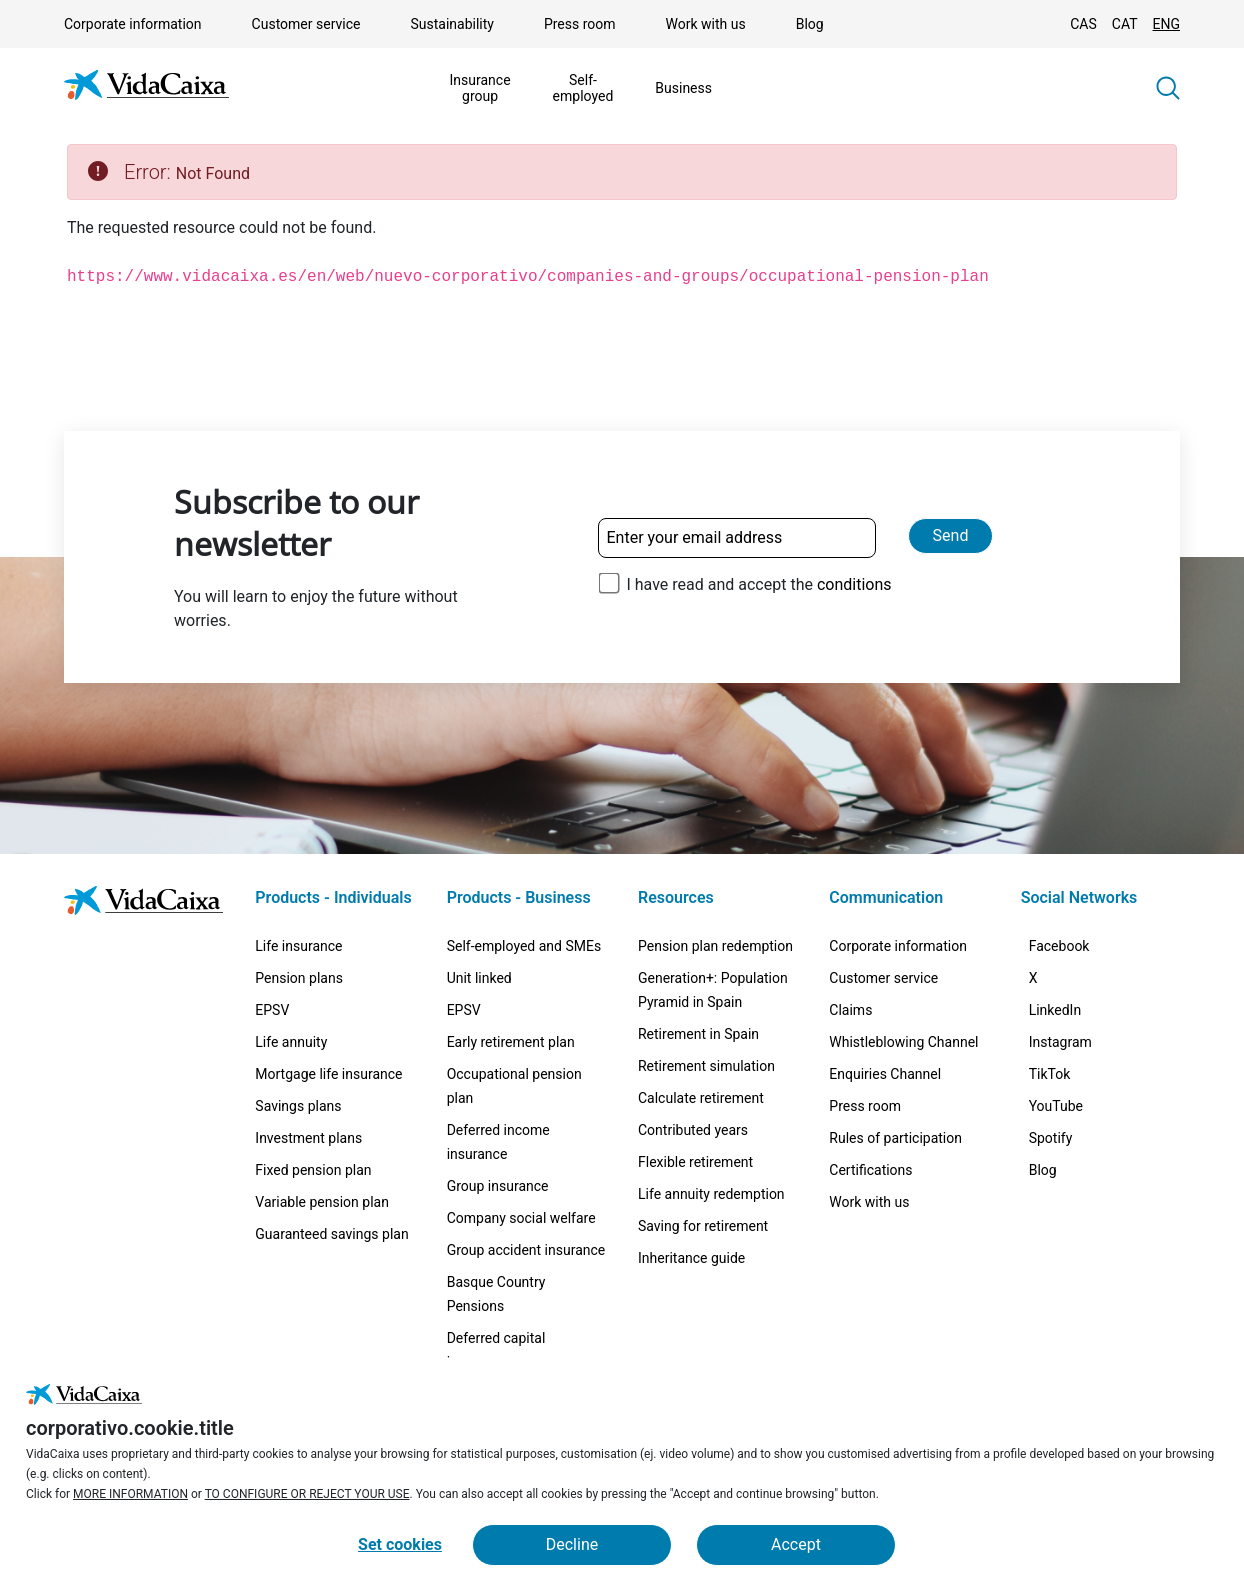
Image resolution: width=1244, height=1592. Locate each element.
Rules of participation (895, 1138)
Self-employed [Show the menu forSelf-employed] (583, 88)
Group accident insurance (526, 1250)
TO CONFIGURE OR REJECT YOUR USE (307, 1494)
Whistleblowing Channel (903, 1042)
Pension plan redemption (715, 946)
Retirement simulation (706, 1066)
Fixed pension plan (313, 1170)
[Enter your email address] (737, 538)
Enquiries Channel (885, 1074)
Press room (580, 24)
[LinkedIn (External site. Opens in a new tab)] (1067, 1047)
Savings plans (298, 1106)
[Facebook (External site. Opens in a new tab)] (1071, 953)
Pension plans (299, 978)
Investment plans (308, 1138)
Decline (572, 1544)
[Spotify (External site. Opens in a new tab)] (1063, 1235)
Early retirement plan (511, 1042)
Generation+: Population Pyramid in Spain (713, 990)
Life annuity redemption (711, 1194)
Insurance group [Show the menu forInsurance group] (480, 88)
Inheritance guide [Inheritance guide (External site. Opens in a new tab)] (691, 1258)
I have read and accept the (758, 584)
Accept (796, 1544)
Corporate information (133, 24)
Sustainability (451, 24)
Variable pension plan (322, 1202)
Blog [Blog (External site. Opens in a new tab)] (810, 24)
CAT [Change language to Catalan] (1125, 24)
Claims (850, 1010)
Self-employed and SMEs (524, 946)
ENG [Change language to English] (1166, 24)
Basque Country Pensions (496, 1294)
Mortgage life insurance (328, 1074)
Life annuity (291, 1042)
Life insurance (298, 946)
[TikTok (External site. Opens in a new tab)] (1062, 1141)
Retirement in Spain (698, 1034)
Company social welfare (521, 1218)
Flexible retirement (695, 1162)
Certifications (870, 1170)
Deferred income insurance (498, 1142)
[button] (1168, 88)
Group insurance (498, 1186)
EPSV (272, 1010)
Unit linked (479, 978)
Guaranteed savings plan (331, 1234)
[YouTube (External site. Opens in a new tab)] (1068, 1188)
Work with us (706, 24)
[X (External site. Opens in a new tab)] (1045, 1000)
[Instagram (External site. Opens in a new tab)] (1072, 1094)
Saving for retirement (703, 1226)
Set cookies (400, 1544)
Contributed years (693, 1130)
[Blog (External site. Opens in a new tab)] (1055, 1282)
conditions (854, 584)
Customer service (306, 24)
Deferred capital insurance (496, 1350)
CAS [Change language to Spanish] (1083, 24)
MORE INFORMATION (130, 1494)
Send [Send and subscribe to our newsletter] (951, 535)
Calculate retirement (701, 1098)
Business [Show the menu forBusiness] (683, 88)
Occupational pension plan (514, 1086)
